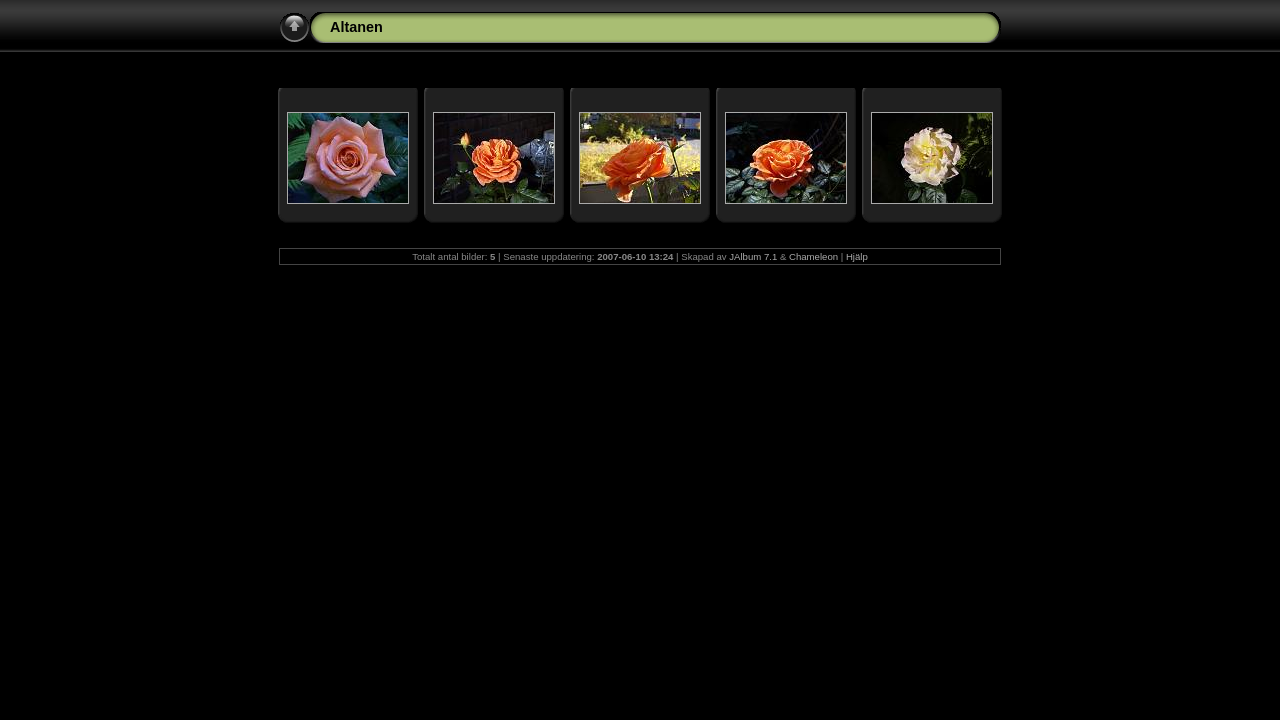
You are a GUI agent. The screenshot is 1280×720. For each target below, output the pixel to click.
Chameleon (813, 256)
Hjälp (857, 256)
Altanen (356, 27)
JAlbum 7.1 (753, 256)
